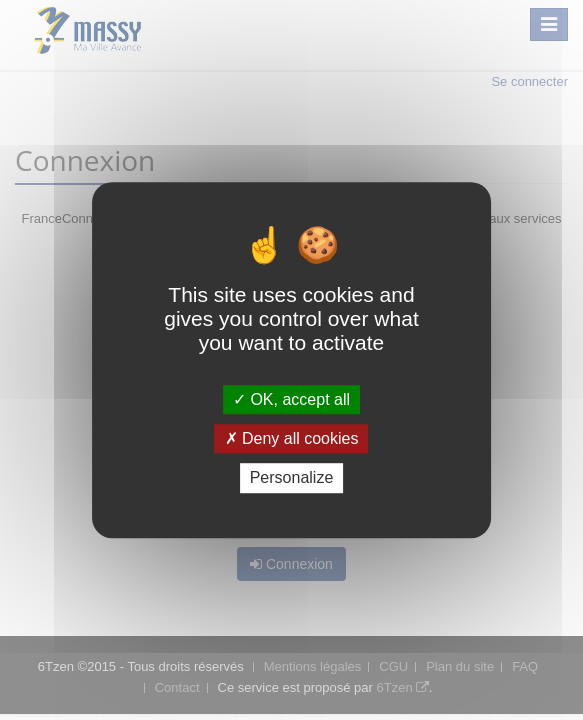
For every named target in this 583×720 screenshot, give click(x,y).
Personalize (292, 478)
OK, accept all (291, 399)
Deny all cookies (292, 438)
